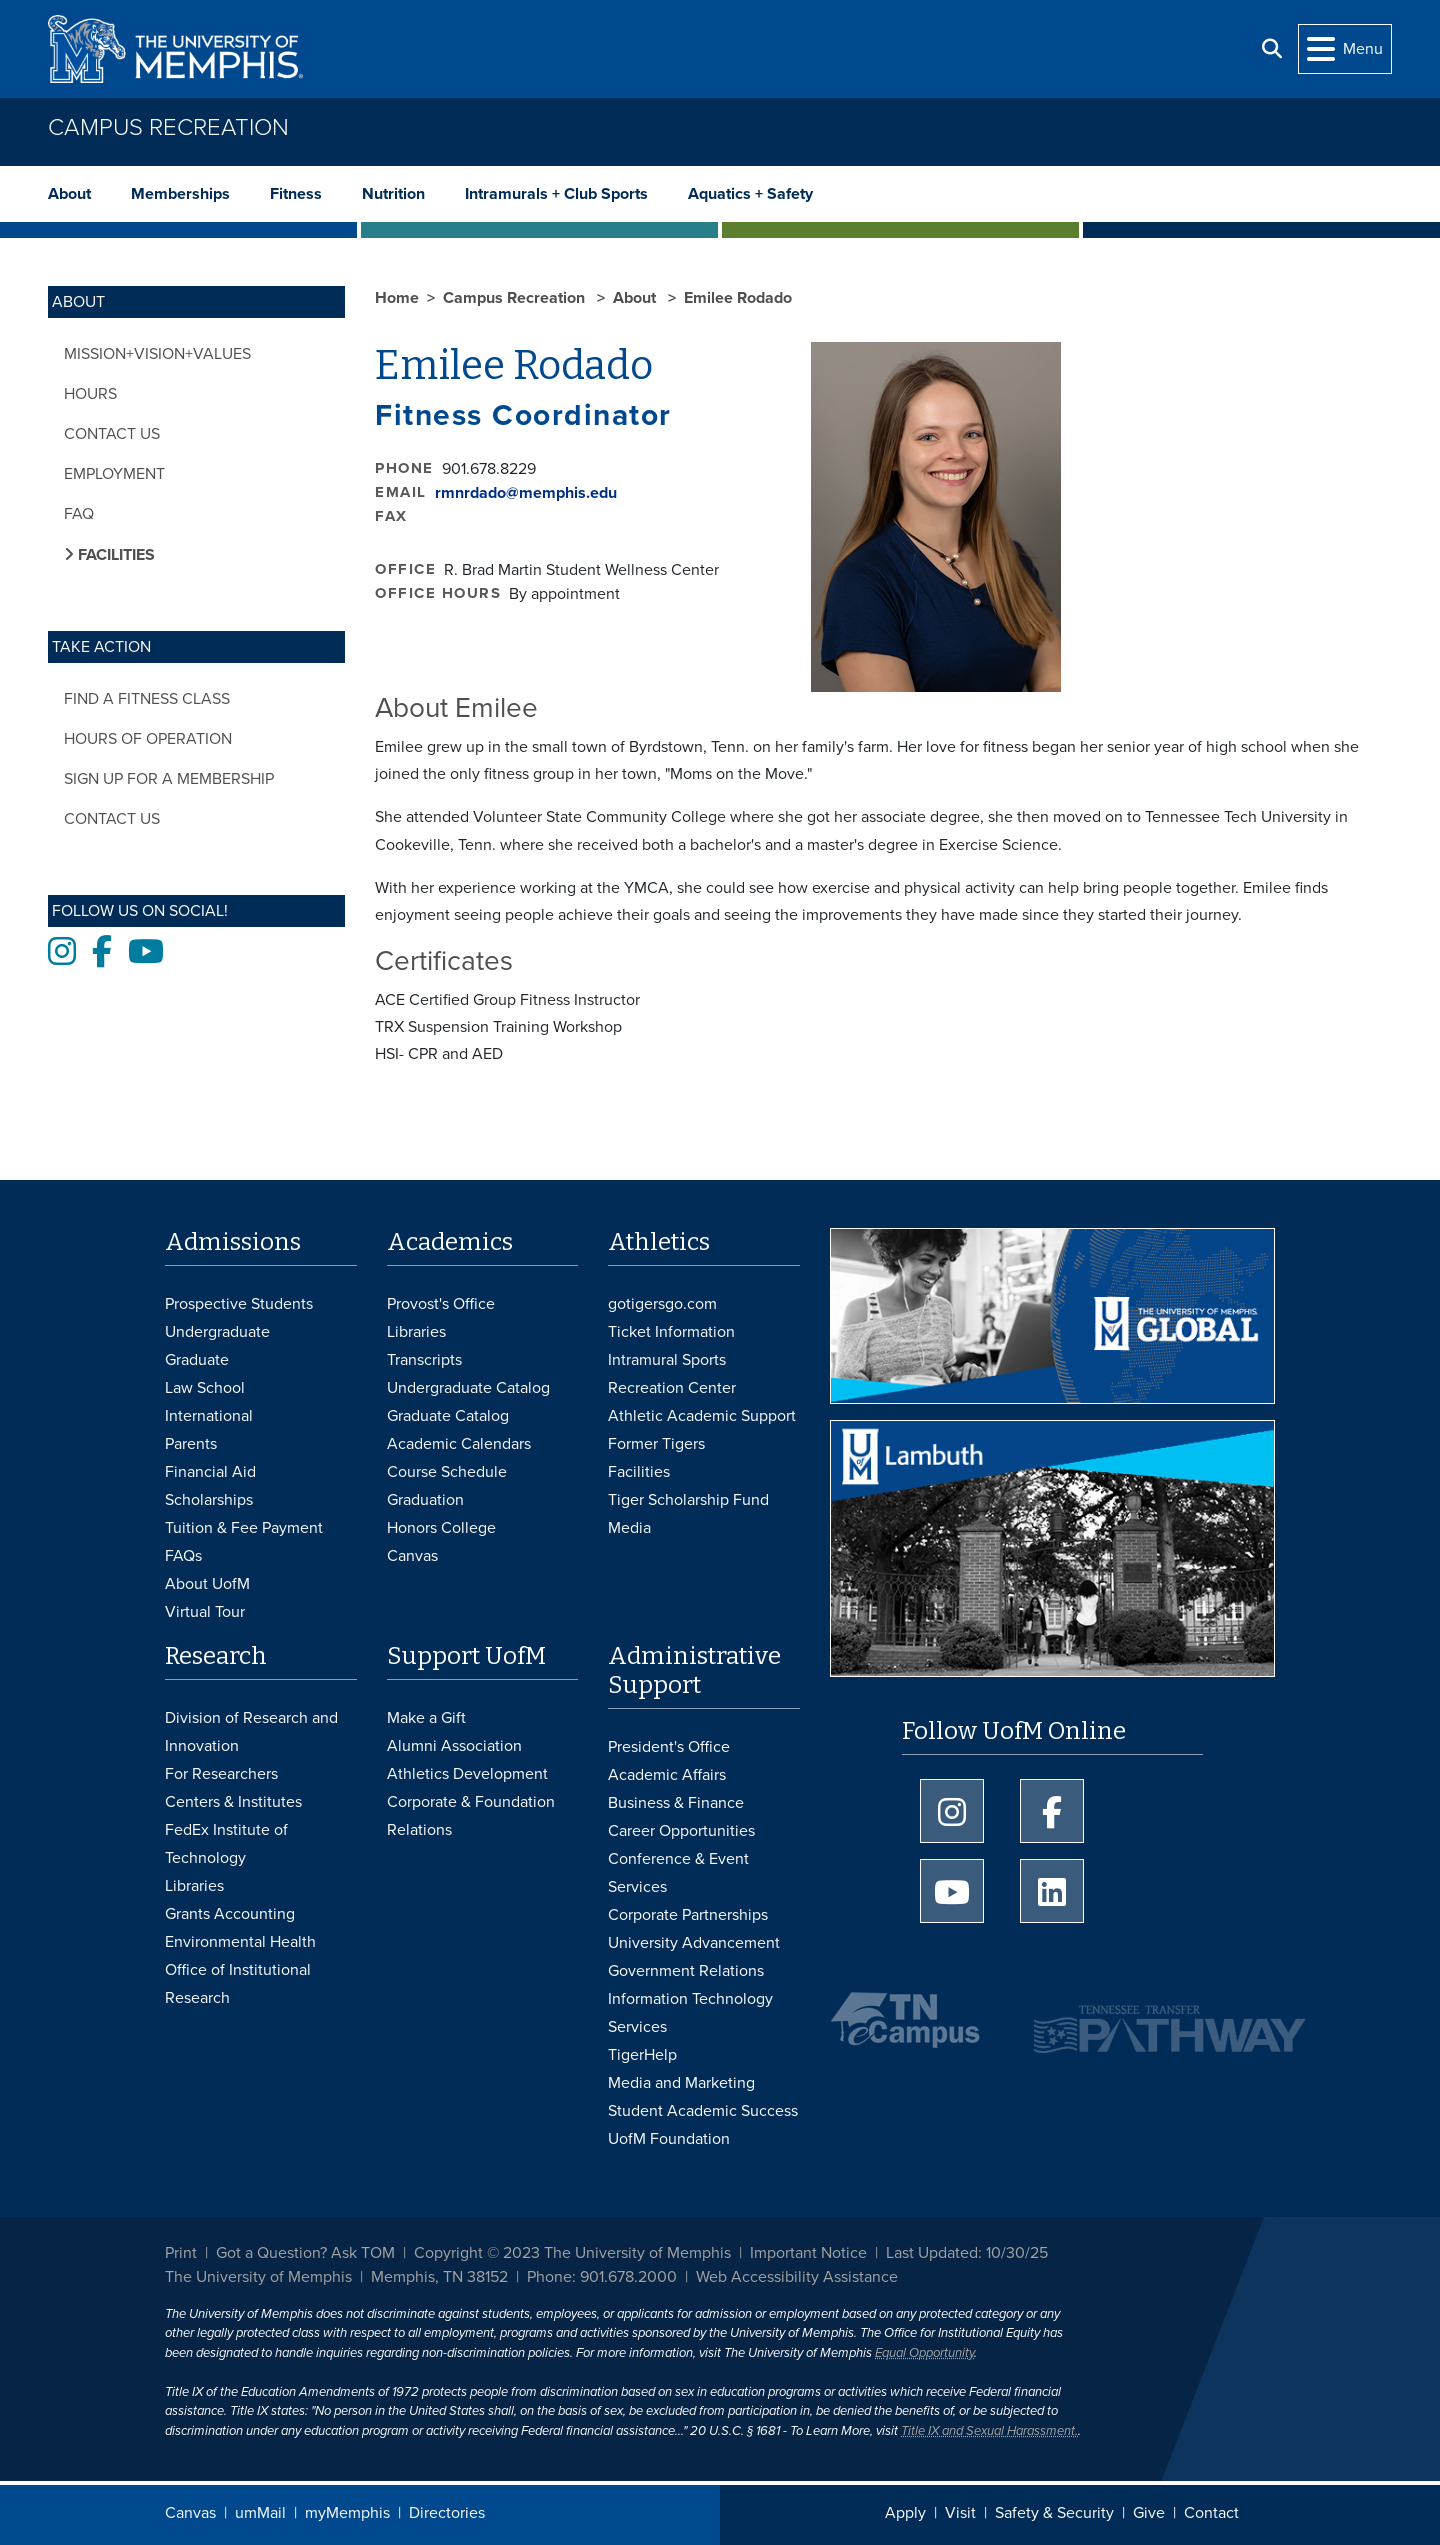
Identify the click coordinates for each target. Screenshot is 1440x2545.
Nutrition (393, 194)
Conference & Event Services (678, 1873)
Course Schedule (447, 1472)
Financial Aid (210, 1472)
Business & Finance (676, 1803)
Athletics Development (467, 1774)
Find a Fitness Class (147, 699)
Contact (1211, 2513)
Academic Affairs (667, 1775)
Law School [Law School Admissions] (205, 1388)
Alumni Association (454, 1746)
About (69, 194)
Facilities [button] (114, 555)
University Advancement (694, 1943)
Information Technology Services (690, 2013)
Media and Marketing (681, 2083)
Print (181, 2253)
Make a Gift (426, 1718)
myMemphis (347, 2513)
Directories (447, 2513)
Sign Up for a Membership (169, 779)
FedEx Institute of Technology (226, 1844)
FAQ (79, 514)
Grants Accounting (230, 1914)
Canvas (190, 2513)
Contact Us (112, 434)
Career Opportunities (681, 1831)
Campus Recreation (168, 127)
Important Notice (808, 2253)
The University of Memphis (258, 2277)
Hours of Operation (148, 739)
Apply (905, 2513)
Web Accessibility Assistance (797, 2277)
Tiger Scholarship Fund (688, 1500)
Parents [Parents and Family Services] (191, 1444)
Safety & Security (1054, 2513)
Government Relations (686, 1971)
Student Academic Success (703, 2111)
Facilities (639, 1472)
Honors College (441, 1528)
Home (397, 298)
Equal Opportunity (924, 2353)
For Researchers (221, 1774)
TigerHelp (642, 2055)
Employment (114, 474)
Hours (90, 394)
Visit (960, 2513)
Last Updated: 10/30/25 (967, 2253)
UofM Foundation (669, 2139)
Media (629, 1528)
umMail (260, 2513)
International (209, 1416)
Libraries (416, 1332)
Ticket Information (671, 1332)
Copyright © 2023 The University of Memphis (572, 2253)
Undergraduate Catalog (468, 1388)
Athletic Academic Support (702, 1416)
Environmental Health (240, 1942)
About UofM (207, 1584)
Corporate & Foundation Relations (471, 1816)
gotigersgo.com (662, 1304)
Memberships (180, 194)
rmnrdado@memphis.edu (526, 493)
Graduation (425, 1500)
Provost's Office (441, 1304)
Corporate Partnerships (688, 1915)
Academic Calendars (459, 1444)
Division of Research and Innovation (251, 1732)
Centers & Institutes (233, 1802)
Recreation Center (672, 1388)
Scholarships (209, 1500)
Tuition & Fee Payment (244, 1528)
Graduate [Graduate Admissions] (197, 1360)
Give (1149, 2513)
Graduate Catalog (448, 1416)
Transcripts (424, 1360)
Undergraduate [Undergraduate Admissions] (217, 1332)
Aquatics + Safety (750, 194)
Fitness (296, 194)
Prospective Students (239, 1304)
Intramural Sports (667, 1360)
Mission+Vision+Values (157, 354)
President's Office (669, 1747)
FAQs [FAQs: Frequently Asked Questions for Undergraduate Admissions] (183, 1556)
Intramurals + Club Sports (556, 194)
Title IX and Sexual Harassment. (989, 2431)
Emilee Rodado (738, 298)
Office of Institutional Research (238, 1984)
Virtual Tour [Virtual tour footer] (205, 1612)
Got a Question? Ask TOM (305, 2253)
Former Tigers (656, 1444)
